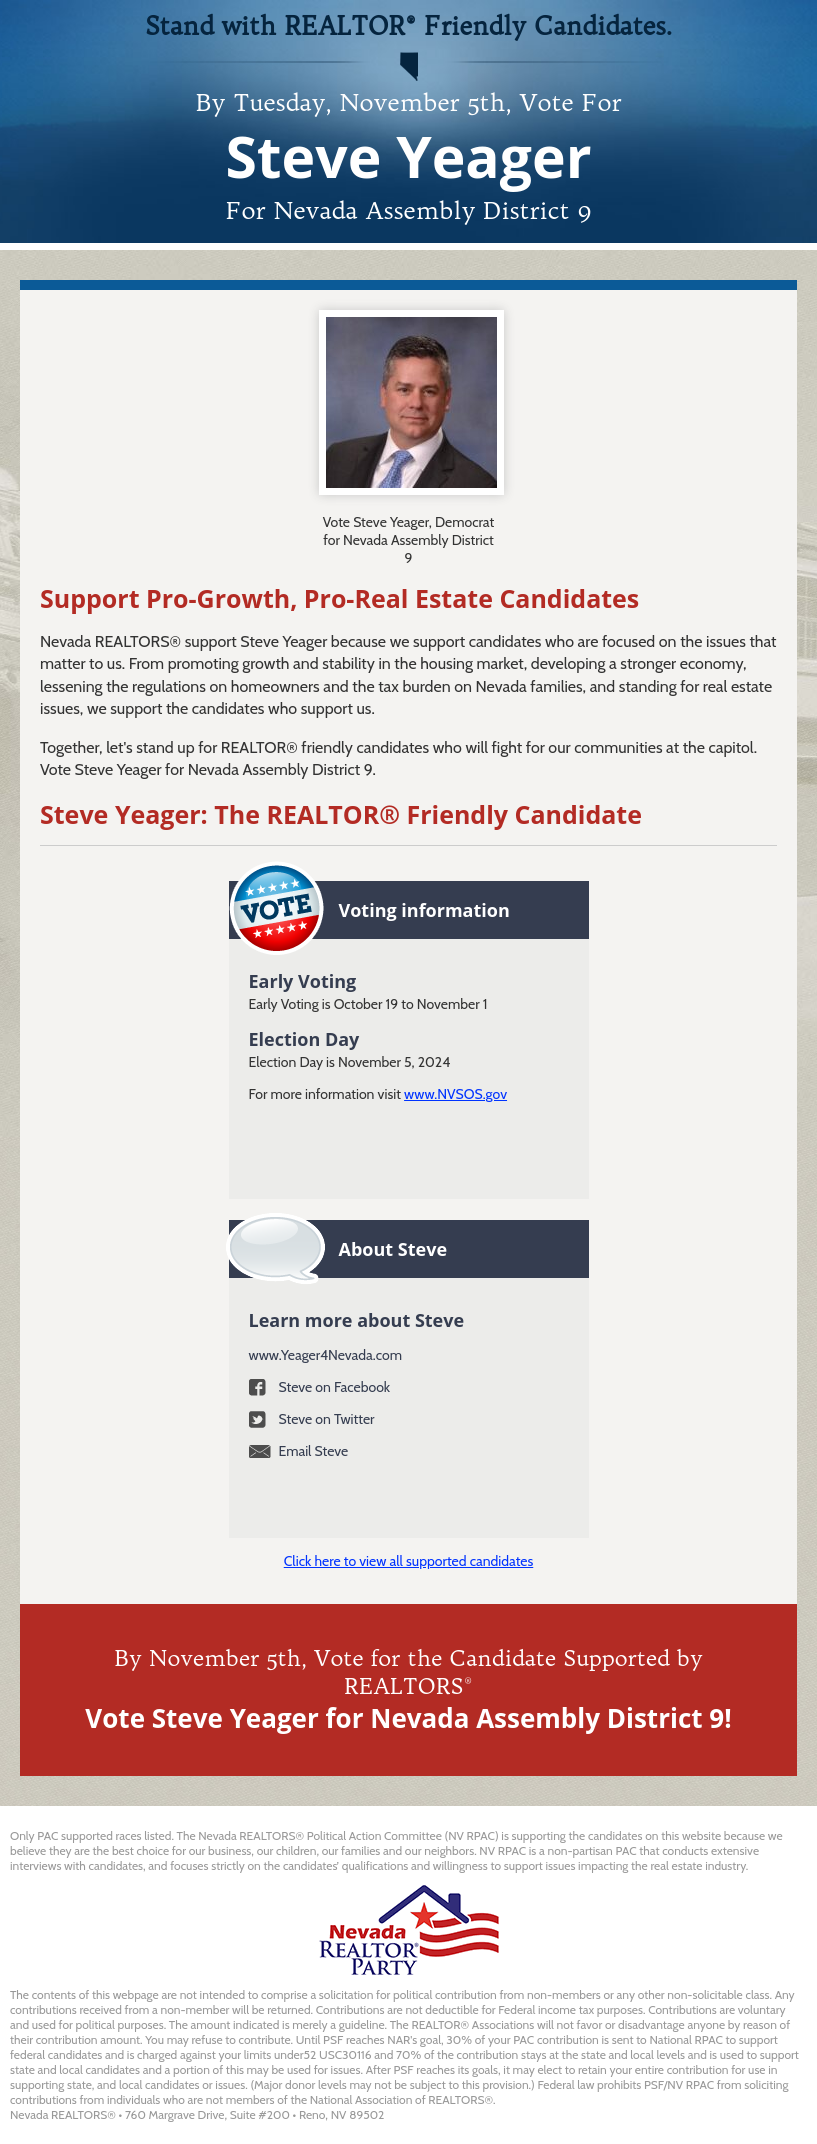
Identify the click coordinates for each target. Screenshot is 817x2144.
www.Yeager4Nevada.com (325, 1355)
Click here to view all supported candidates (409, 1561)
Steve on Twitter (327, 1419)
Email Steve (314, 1451)
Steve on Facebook (335, 1387)
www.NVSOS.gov (455, 1094)
